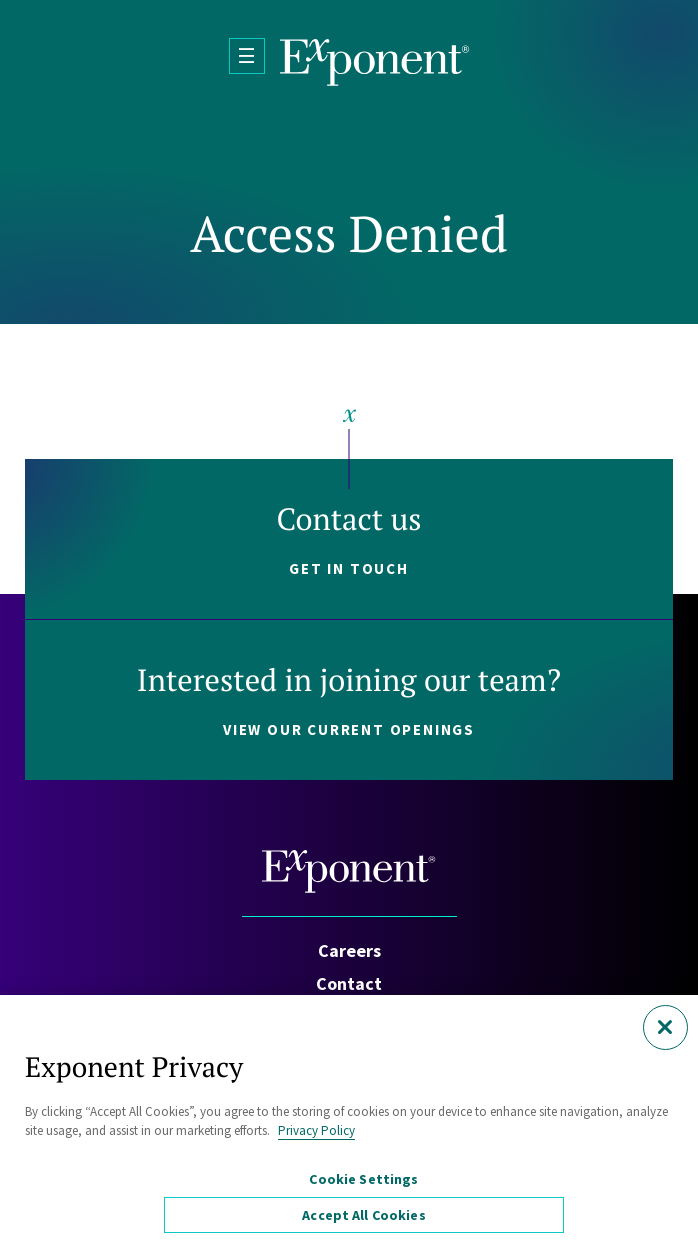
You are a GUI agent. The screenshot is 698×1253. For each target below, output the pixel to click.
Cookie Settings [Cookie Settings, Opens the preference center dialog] (363, 1179)
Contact (349, 983)
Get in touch (349, 568)
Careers (349, 950)
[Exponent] (375, 62)
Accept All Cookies (364, 1215)
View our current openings (349, 729)
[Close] (665, 1027)
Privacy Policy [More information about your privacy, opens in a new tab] (316, 1130)
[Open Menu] (247, 56)
